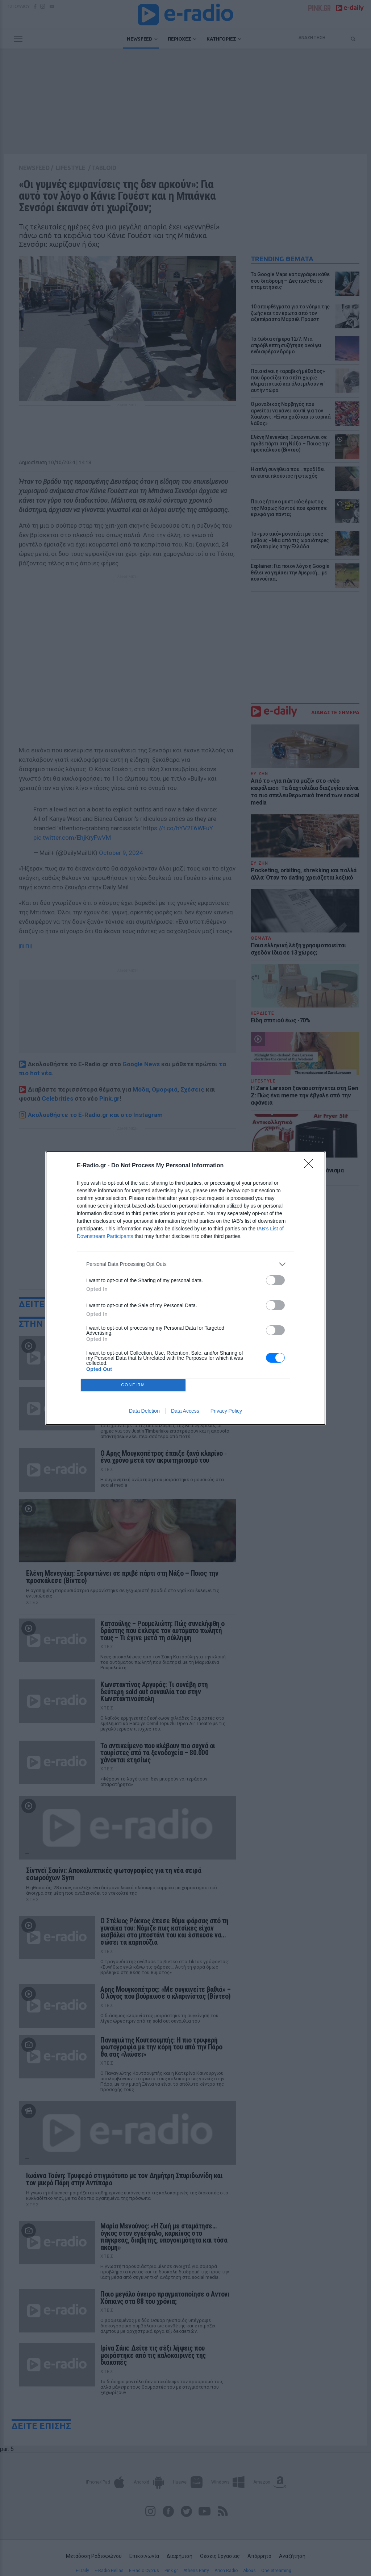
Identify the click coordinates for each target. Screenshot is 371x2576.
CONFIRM (133, 1385)
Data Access (185, 1411)
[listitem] (185, 1264)
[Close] (311, 1166)
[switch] (275, 1280)
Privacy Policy (226, 1411)
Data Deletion (144, 1411)
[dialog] (185, 1288)
